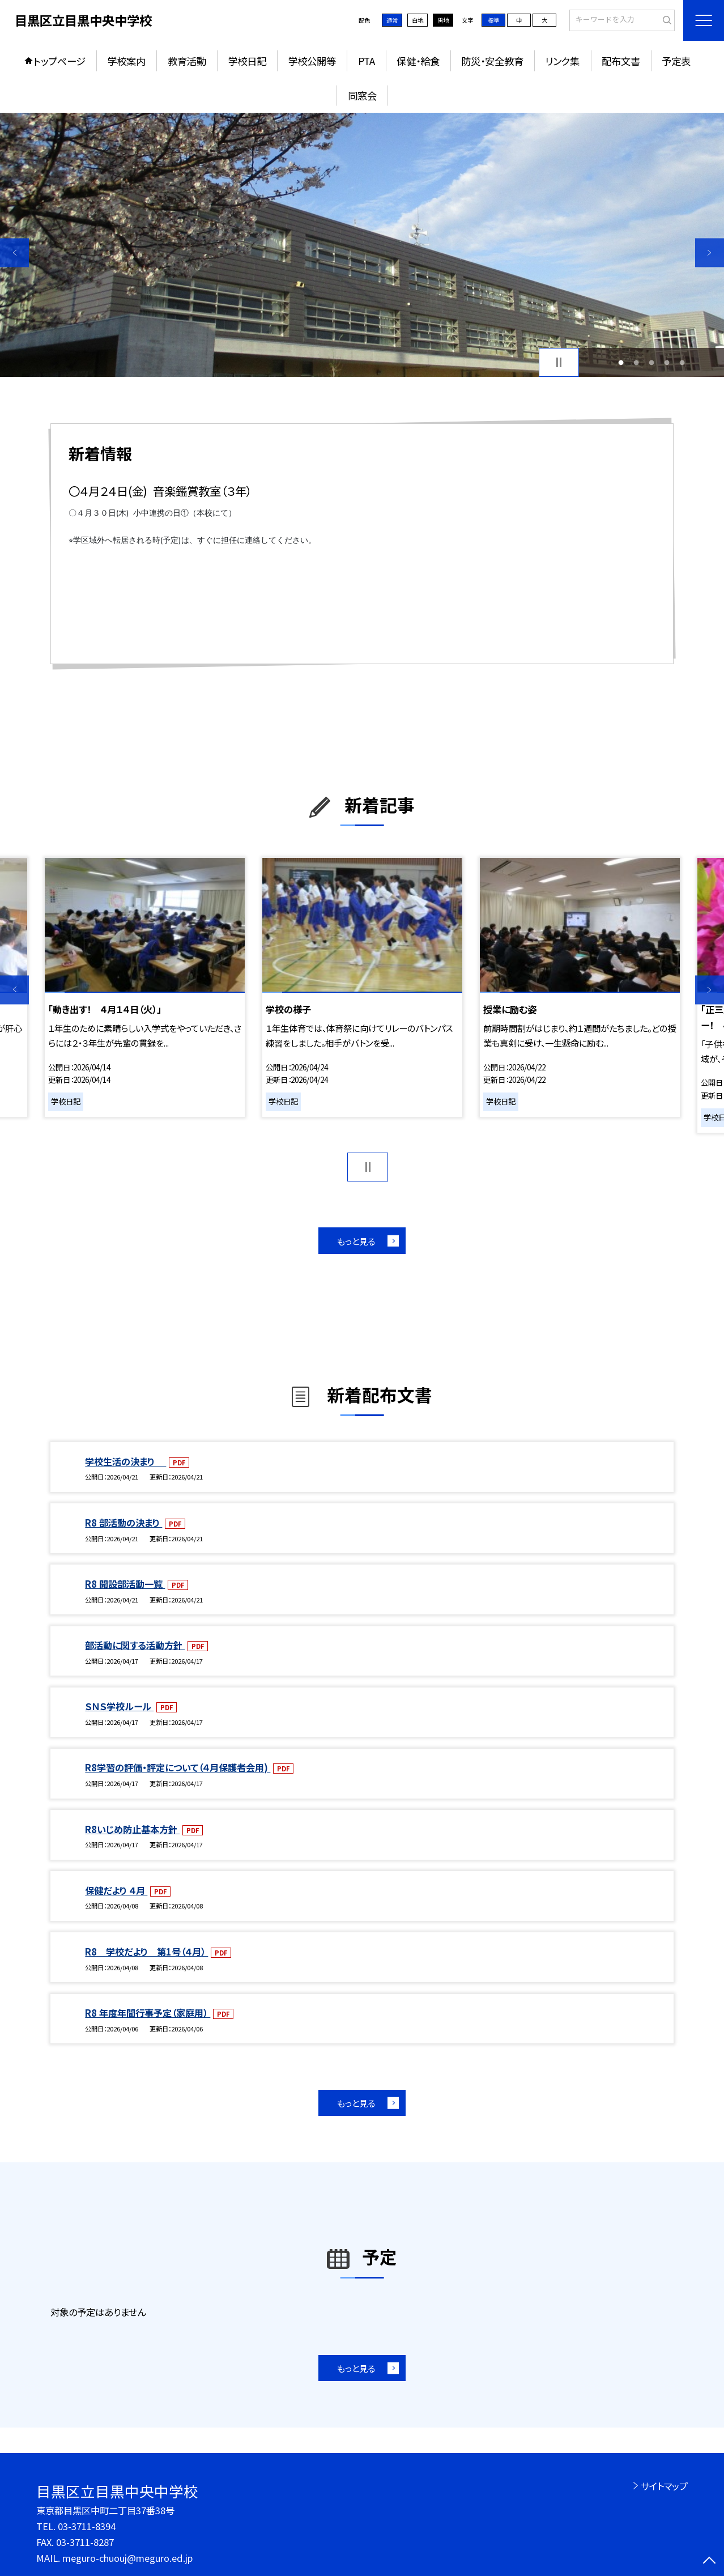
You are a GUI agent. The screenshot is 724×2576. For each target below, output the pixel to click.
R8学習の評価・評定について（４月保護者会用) (177, 1767)
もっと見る (356, 1241)
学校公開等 (312, 61)
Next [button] (709, 252)
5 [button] (682, 362)
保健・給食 (418, 61)
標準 (493, 20)
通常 (392, 20)
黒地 (443, 20)
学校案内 (126, 61)
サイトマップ (664, 2486)
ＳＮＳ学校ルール (119, 1706)
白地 (417, 20)
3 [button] (651, 362)
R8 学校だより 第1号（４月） (146, 1951)
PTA (366, 61)
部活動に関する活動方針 (135, 1645)
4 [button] (667, 362)
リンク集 (562, 61)
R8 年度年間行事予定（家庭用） (147, 2013)
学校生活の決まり (125, 1461)
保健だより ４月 (116, 1890)
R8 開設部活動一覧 (125, 1584)
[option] (362, 245)
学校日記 (247, 61)
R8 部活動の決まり (123, 1522)
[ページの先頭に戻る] (709, 2561)
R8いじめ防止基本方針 (132, 1829)
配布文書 (621, 61)
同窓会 (362, 95)
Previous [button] (14, 252)
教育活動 (187, 61)
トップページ (59, 61)
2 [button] (636, 362)
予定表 (676, 61)
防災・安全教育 (492, 61)
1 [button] (621, 362)
